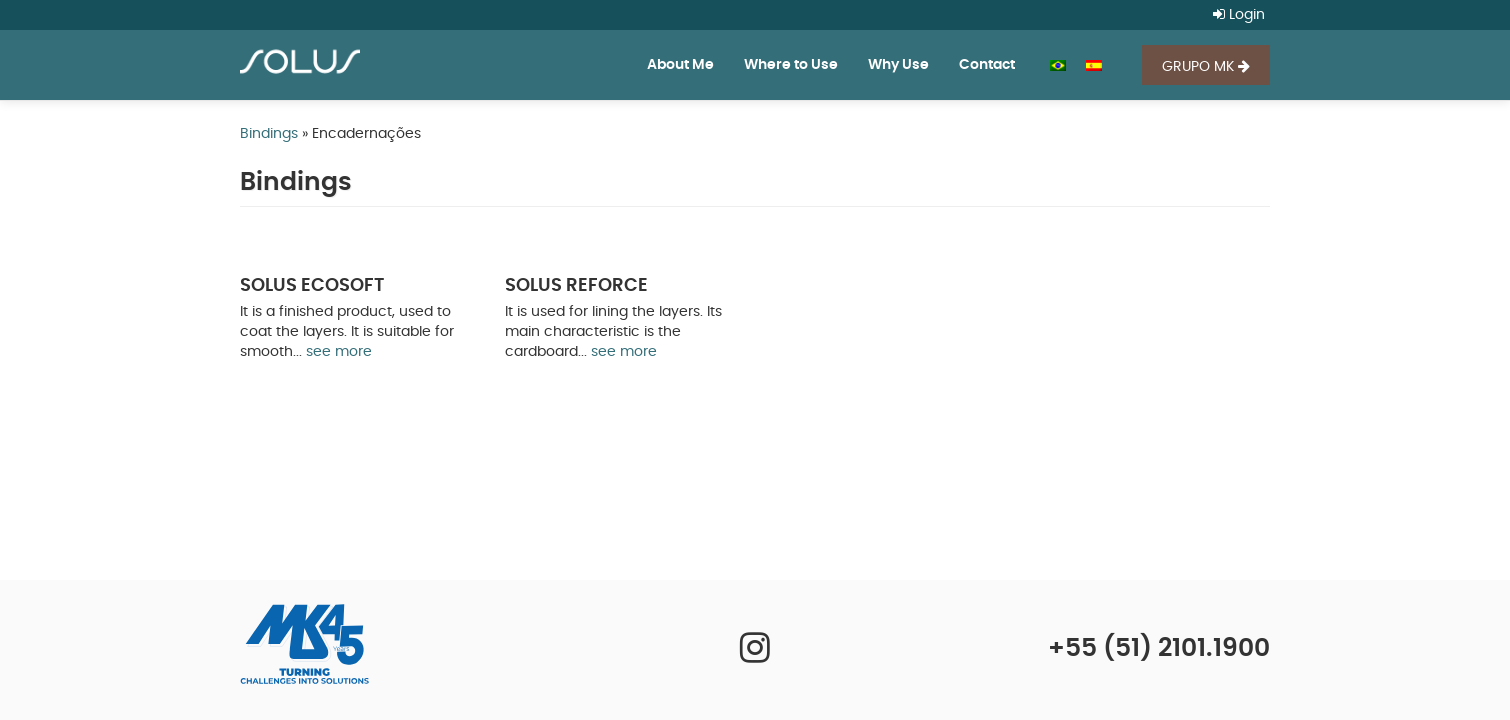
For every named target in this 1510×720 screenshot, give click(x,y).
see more (339, 352)
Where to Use (791, 65)
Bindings (269, 134)
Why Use (898, 65)
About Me (680, 65)
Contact (987, 65)
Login (1239, 15)
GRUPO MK (1206, 66)
